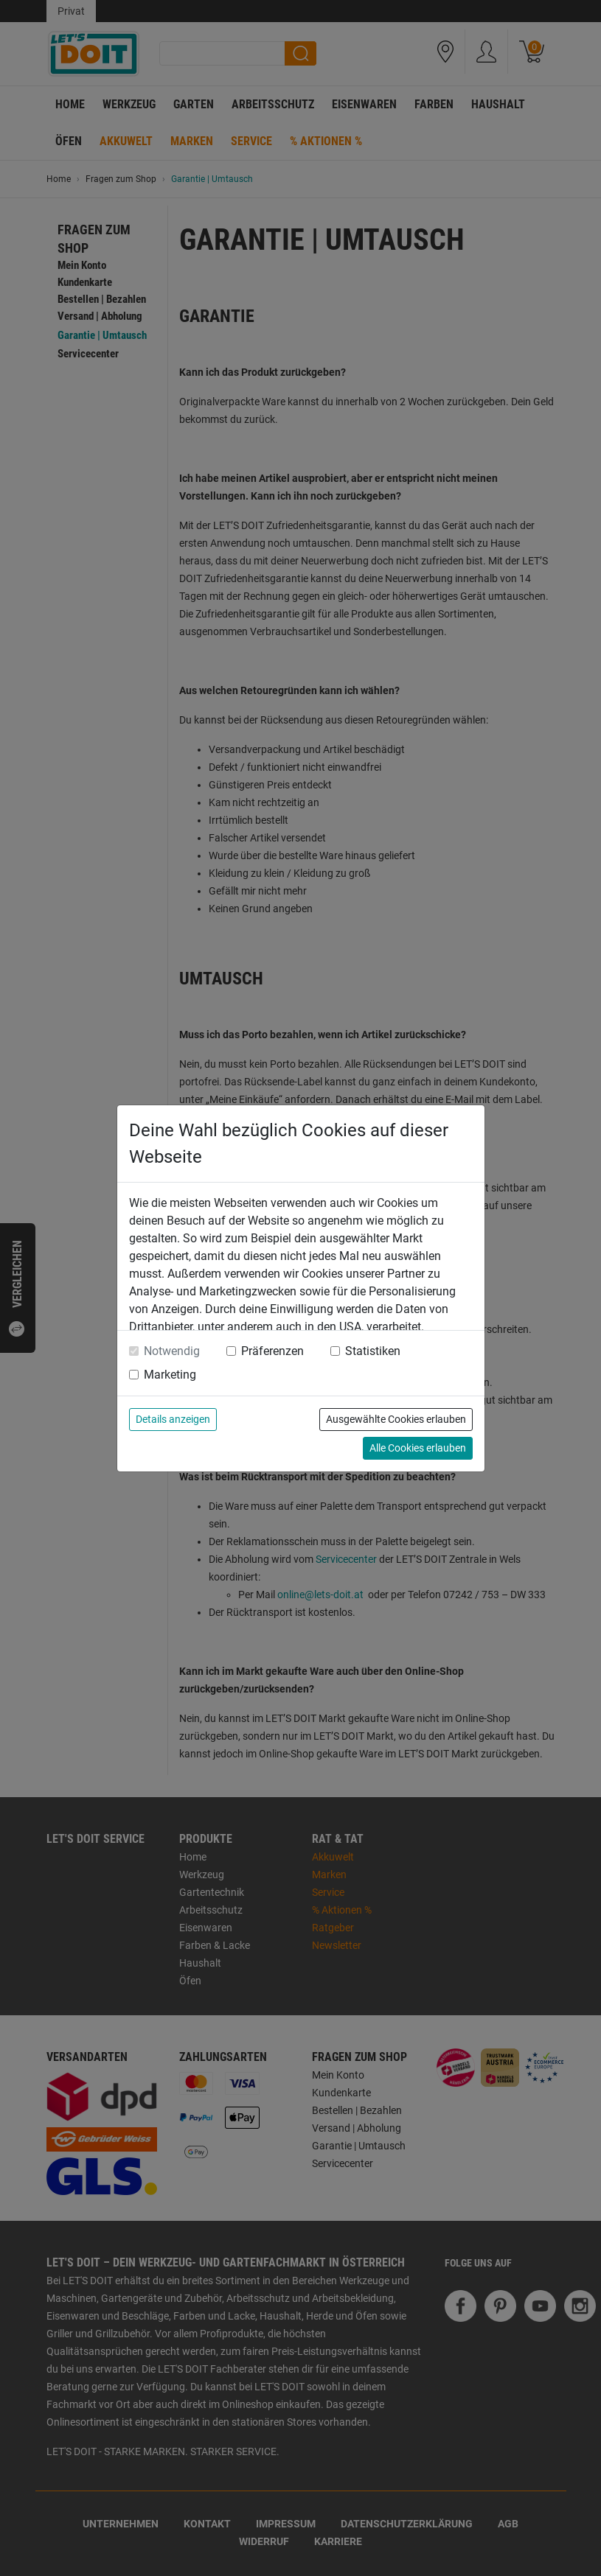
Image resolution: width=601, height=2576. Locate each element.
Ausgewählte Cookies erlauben (396, 1419)
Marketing (170, 1375)
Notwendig (172, 1351)
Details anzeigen (173, 1419)
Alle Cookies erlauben (417, 1448)
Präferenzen (272, 1351)
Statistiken (372, 1351)
